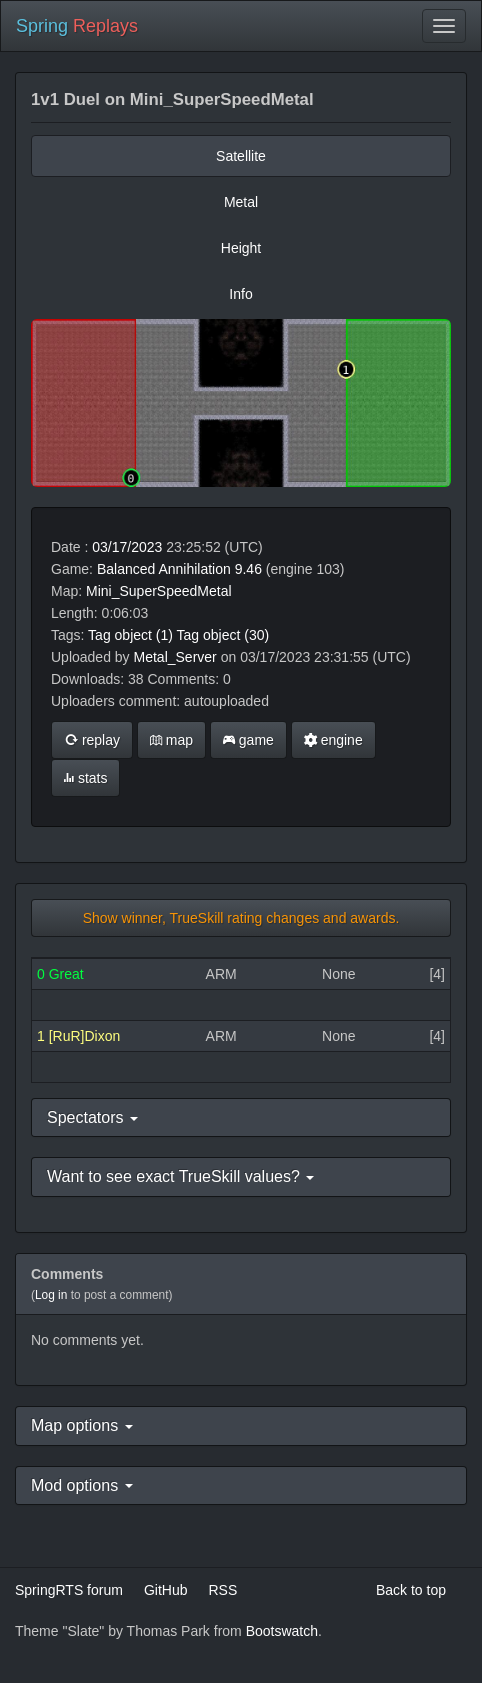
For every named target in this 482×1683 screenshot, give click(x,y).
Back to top (411, 1590)
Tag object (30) (223, 635)
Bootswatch (282, 1631)
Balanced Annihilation (164, 569)
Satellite (241, 156)
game (248, 740)
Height (241, 248)
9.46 (248, 569)
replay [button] (92, 740)
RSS (222, 1590)
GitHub (166, 1590)
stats (85, 778)
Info (240, 294)
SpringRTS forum (69, 1590)
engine (333, 740)
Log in (51, 1295)
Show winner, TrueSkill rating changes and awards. (241, 918)
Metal (241, 202)
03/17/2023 (127, 547)
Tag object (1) (130, 635)
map (171, 740)
